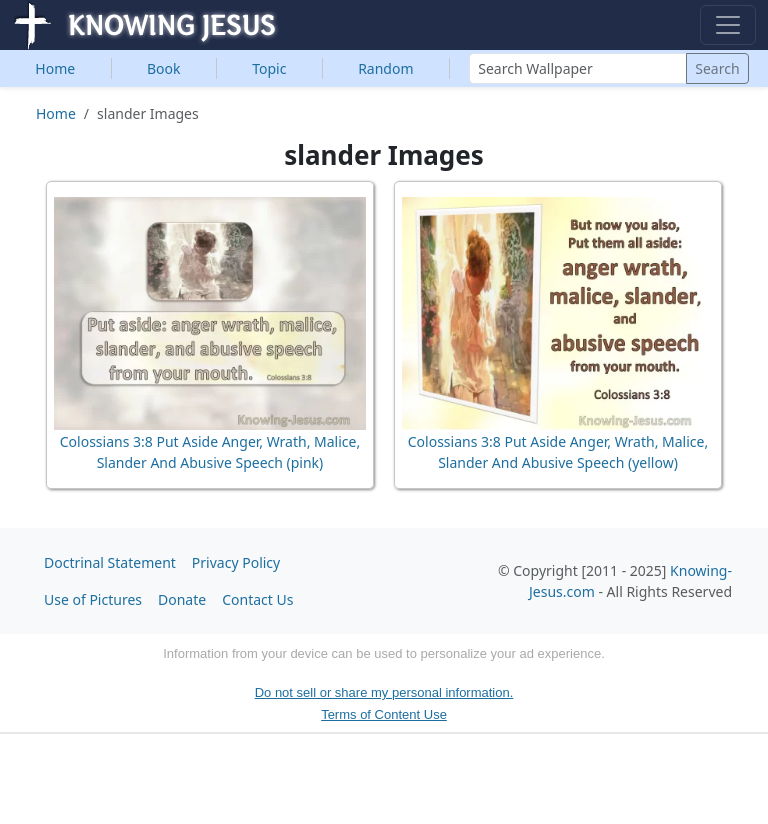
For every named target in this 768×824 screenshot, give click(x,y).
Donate (182, 599)
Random (385, 68)
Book (164, 68)
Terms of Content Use (384, 714)
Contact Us (257, 599)
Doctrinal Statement (110, 562)
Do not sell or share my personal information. (384, 692)
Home (55, 68)
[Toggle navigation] (728, 25)
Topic (269, 68)
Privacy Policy (236, 562)
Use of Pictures (93, 599)
